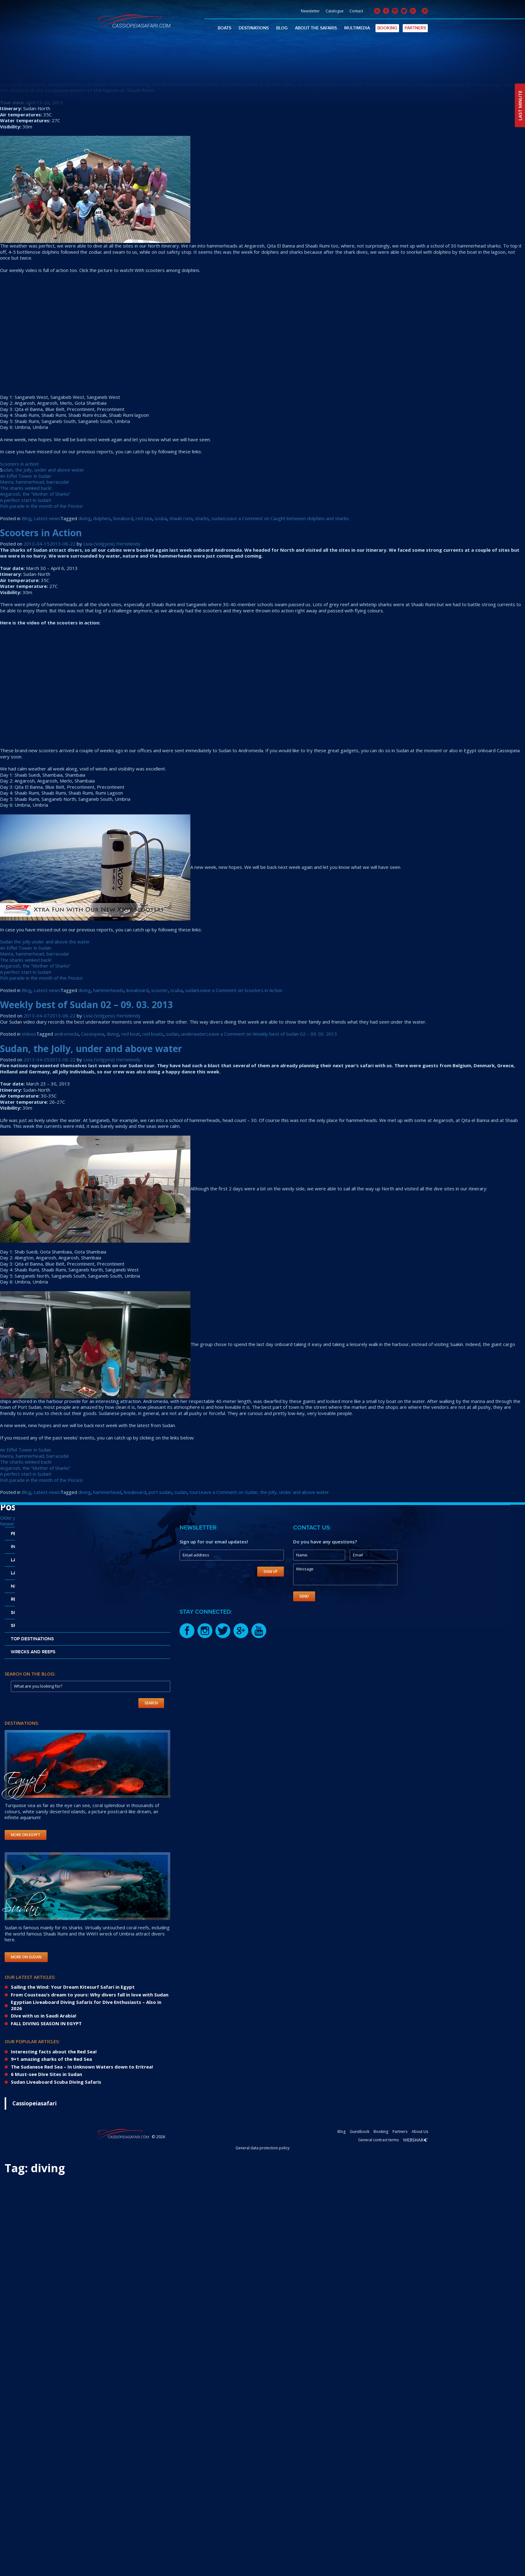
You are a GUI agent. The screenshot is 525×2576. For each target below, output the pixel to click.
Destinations (254, 28)
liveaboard (137, 990)
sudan (217, 518)
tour (193, 1492)
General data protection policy (262, 2148)
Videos (29, 1034)
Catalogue (335, 11)
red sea (144, 518)
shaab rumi (181, 518)
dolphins (102, 518)
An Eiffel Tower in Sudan (25, 476)
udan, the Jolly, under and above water (43, 470)
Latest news (47, 518)
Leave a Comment (286, 518)
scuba (160, 518)
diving (84, 518)
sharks (202, 518)
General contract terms (378, 2139)
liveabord (123, 518)
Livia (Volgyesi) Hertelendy (112, 78)
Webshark (415, 2140)
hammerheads (108, 990)
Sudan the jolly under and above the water (45, 941)
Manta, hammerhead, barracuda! (34, 482)
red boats (152, 1034)
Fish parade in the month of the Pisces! (41, 506)
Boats (224, 28)
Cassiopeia (92, 1034)
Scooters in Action (41, 532)
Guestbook (359, 2131)
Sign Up (270, 1571)
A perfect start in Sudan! (25, 500)
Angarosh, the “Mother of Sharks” (35, 494)
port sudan (160, 1492)
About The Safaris (316, 28)
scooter (159, 990)
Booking (387, 28)
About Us (420, 2131)
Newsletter (310, 11)
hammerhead (107, 1492)
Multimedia (357, 28)
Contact (356, 11)
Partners (415, 28)
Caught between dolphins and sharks (84, 67)
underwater (193, 1034)
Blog (282, 28)
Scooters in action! (19, 464)
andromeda (66, 1034)
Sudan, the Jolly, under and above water (91, 1048)
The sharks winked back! (25, 488)
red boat (130, 1034)
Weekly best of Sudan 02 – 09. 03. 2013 (86, 1004)
